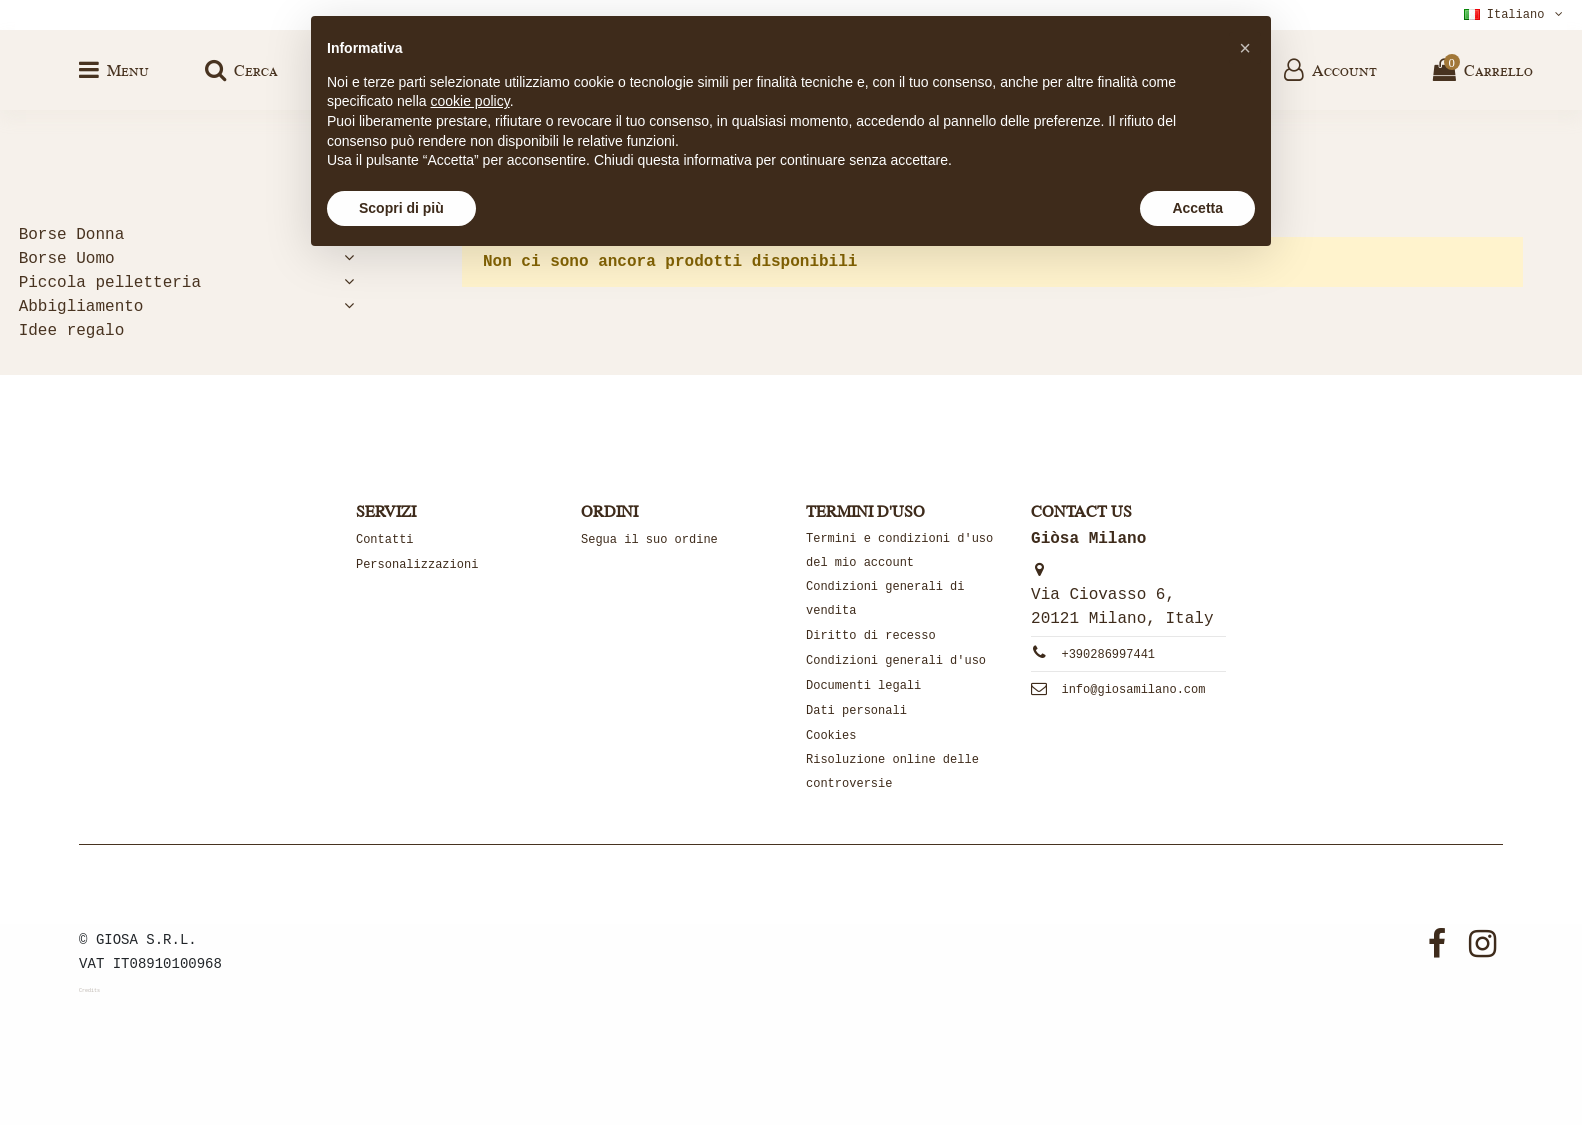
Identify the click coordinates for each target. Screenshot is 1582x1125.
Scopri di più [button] (401, 208)
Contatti (385, 540)
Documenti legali (863, 686)
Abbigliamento (81, 307)
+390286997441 (1108, 655)
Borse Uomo (67, 259)
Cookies (831, 736)
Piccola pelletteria (110, 283)
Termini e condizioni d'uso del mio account (899, 551)
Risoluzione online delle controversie (892, 772)
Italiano (1515, 15)
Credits (89, 991)
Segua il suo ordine (649, 540)
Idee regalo (72, 331)
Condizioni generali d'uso (896, 661)
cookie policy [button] (470, 101)
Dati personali (856, 711)
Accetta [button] (1197, 208)
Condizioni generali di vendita (885, 599)
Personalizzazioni (417, 565)
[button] (1245, 48)
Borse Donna (72, 235)
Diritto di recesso (871, 636)
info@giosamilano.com (1133, 690)
